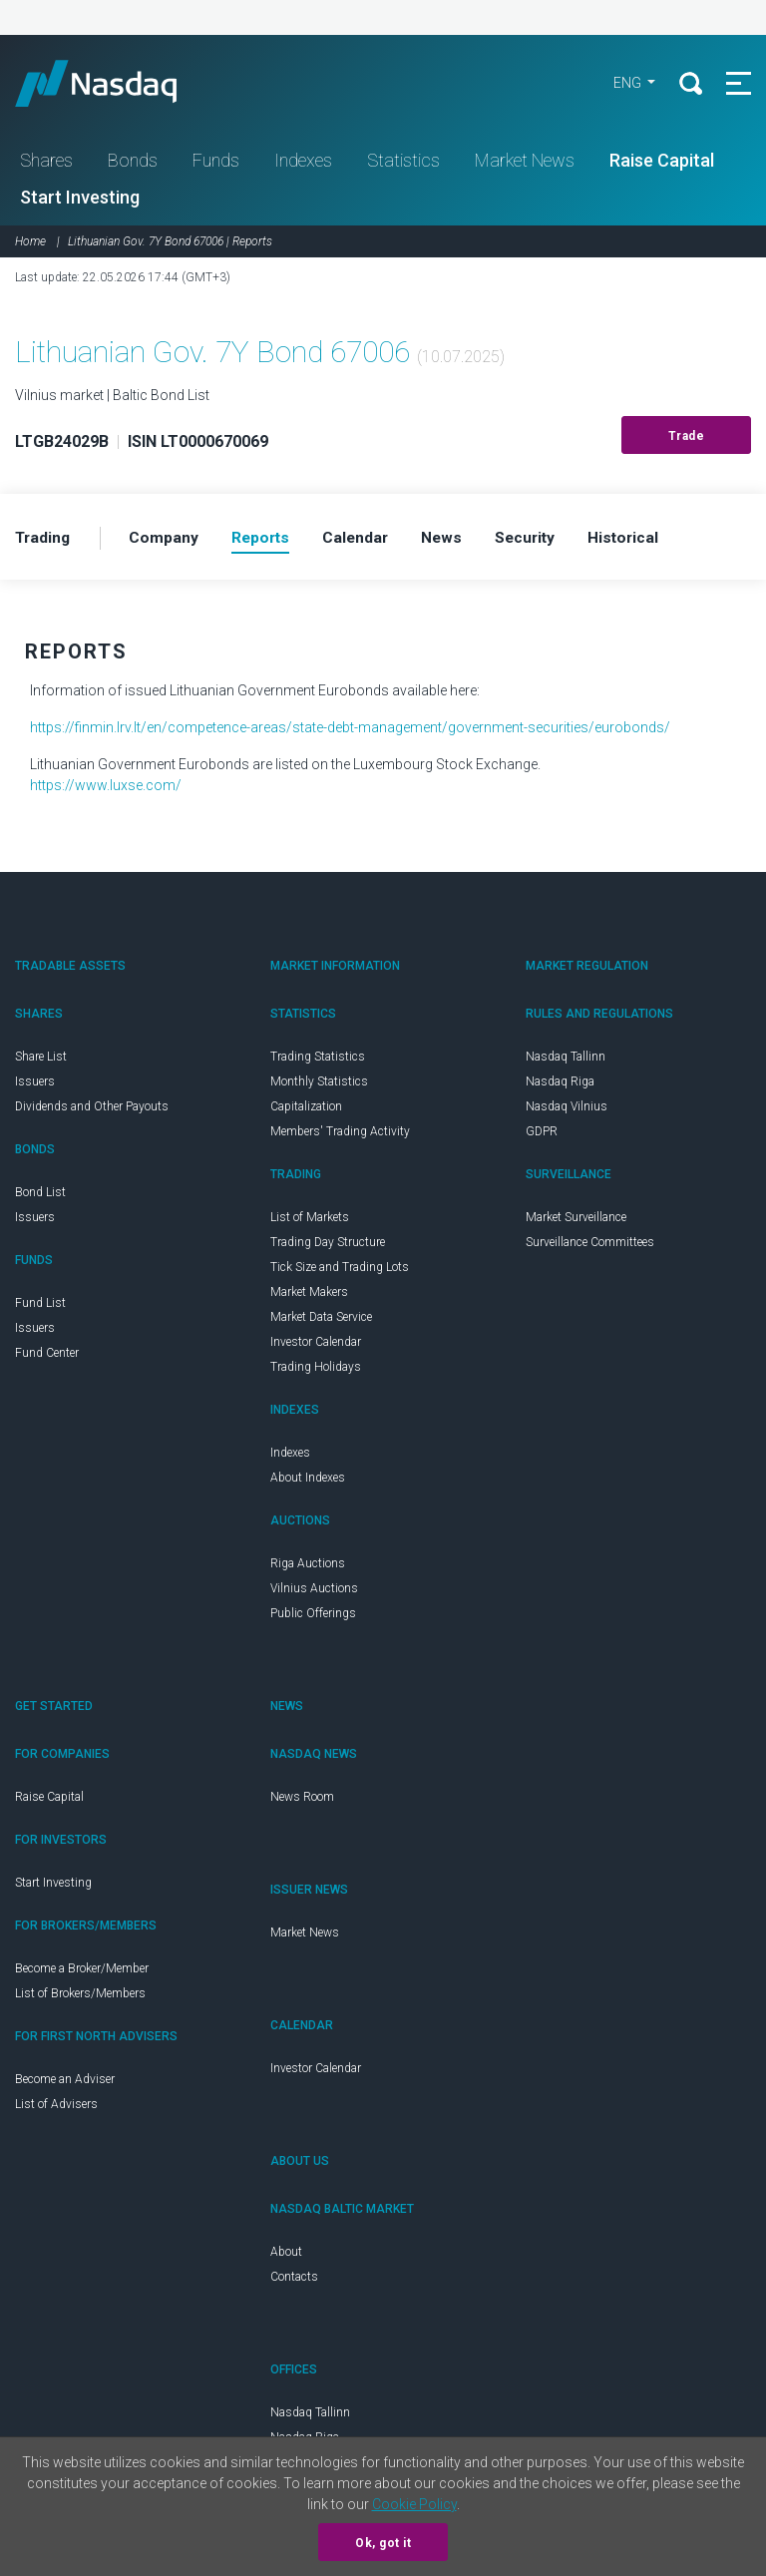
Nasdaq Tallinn (565, 1061)
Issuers (35, 1085)
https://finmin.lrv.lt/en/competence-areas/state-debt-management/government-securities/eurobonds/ (350, 731)
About (286, 2256)
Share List (41, 1061)
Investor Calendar (315, 1346)
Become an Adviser (65, 2083)
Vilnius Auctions (314, 1592)
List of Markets (309, 1221)
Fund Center (47, 1357)
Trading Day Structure (327, 1246)
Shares (46, 163)
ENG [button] (623, 85)
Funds (215, 163)
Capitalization (306, 1110)
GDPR (542, 1135)
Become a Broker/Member (82, 1972)
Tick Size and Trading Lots (339, 1271)
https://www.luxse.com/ (106, 789)
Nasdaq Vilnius (566, 1110)
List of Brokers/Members (80, 1997)
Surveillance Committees (590, 1246)
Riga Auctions (307, 1567)
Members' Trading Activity (340, 1135)
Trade (686, 439)
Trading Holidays (315, 1371)
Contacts (294, 2281)
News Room (302, 1801)
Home (30, 244)
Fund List (40, 1307)
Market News (524, 163)
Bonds (133, 163)
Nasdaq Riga (560, 1085)
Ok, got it (383, 2543)
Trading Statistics (317, 1061)
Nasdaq (119, 85)
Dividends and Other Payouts (92, 1110)
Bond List (40, 1196)
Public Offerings (313, 1617)
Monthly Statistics (319, 1085)
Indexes (303, 163)
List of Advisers (56, 2108)
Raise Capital (661, 163)
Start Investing (80, 200)
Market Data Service (321, 1321)
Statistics (403, 163)
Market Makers (309, 1296)
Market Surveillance (576, 1221)
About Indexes (307, 1482)
